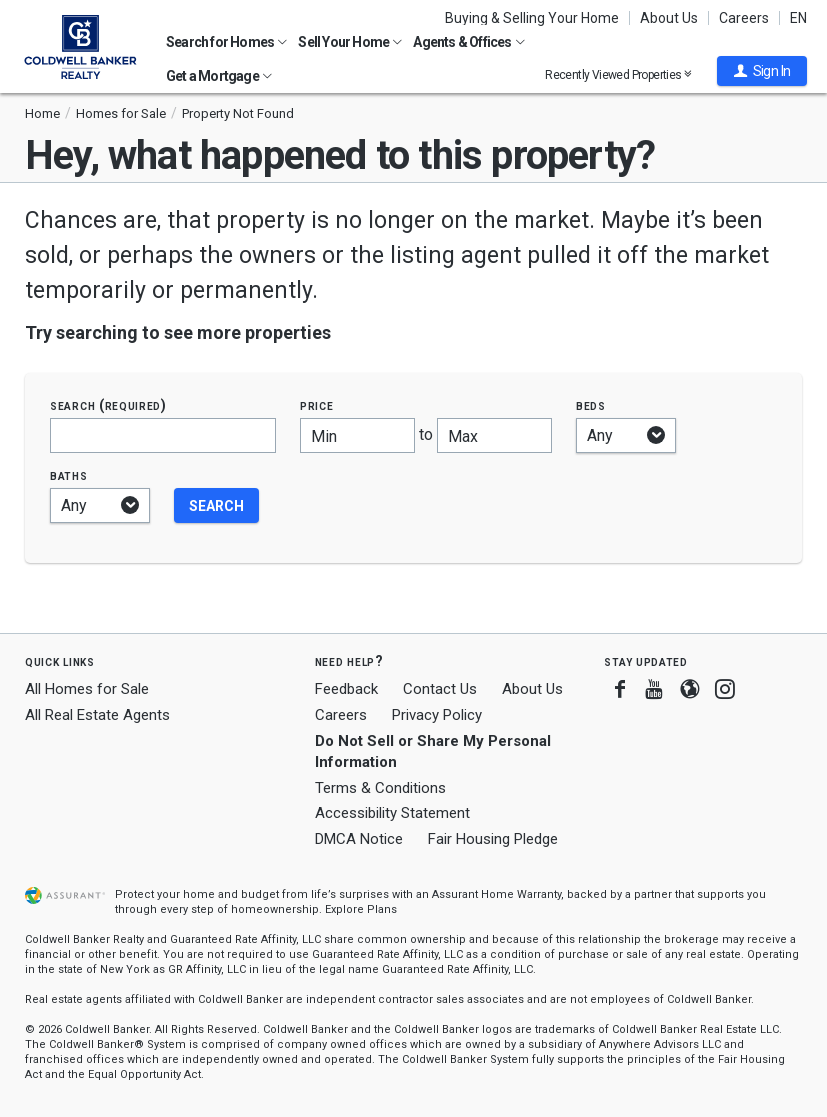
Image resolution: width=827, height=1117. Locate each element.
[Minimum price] (357, 435)
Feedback (346, 689)
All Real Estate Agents (97, 715)
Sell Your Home (350, 42)
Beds (591, 405)
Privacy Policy (437, 715)
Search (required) (108, 405)
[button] (762, 71)
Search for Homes (226, 42)
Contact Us (440, 689)
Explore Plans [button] (361, 909)
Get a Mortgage (219, 76)
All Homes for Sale (87, 689)
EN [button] (798, 18)
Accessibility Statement (392, 813)
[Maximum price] (494, 435)
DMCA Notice (359, 839)
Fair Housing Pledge (493, 839)
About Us (669, 18)
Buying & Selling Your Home (532, 18)
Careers (744, 18)
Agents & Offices (468, 42)
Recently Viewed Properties (618, 74)
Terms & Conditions (380, 788)
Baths (69, 475)
